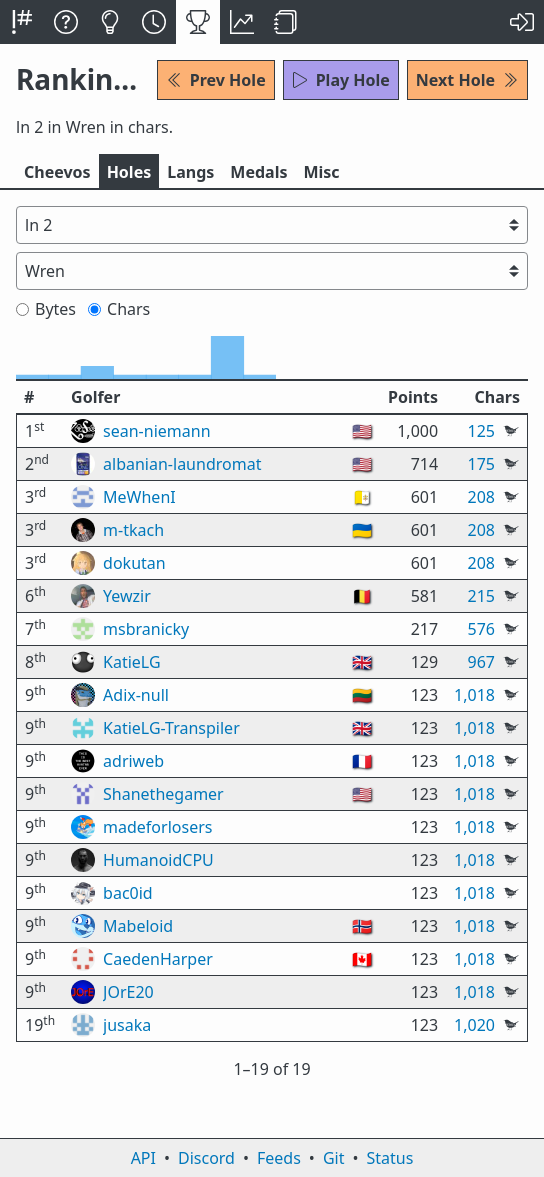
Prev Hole (216, 80)
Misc (321, 172)
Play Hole (341, 80)
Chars (119, 309)
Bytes (46, 309)
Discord (206, 1158)
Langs (190, 172)
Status (389, 1158)
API (143, 1158)
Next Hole (467, 80)
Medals (258, 172)
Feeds (279, 1158)
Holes (129, 172)
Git (334, 1158)
